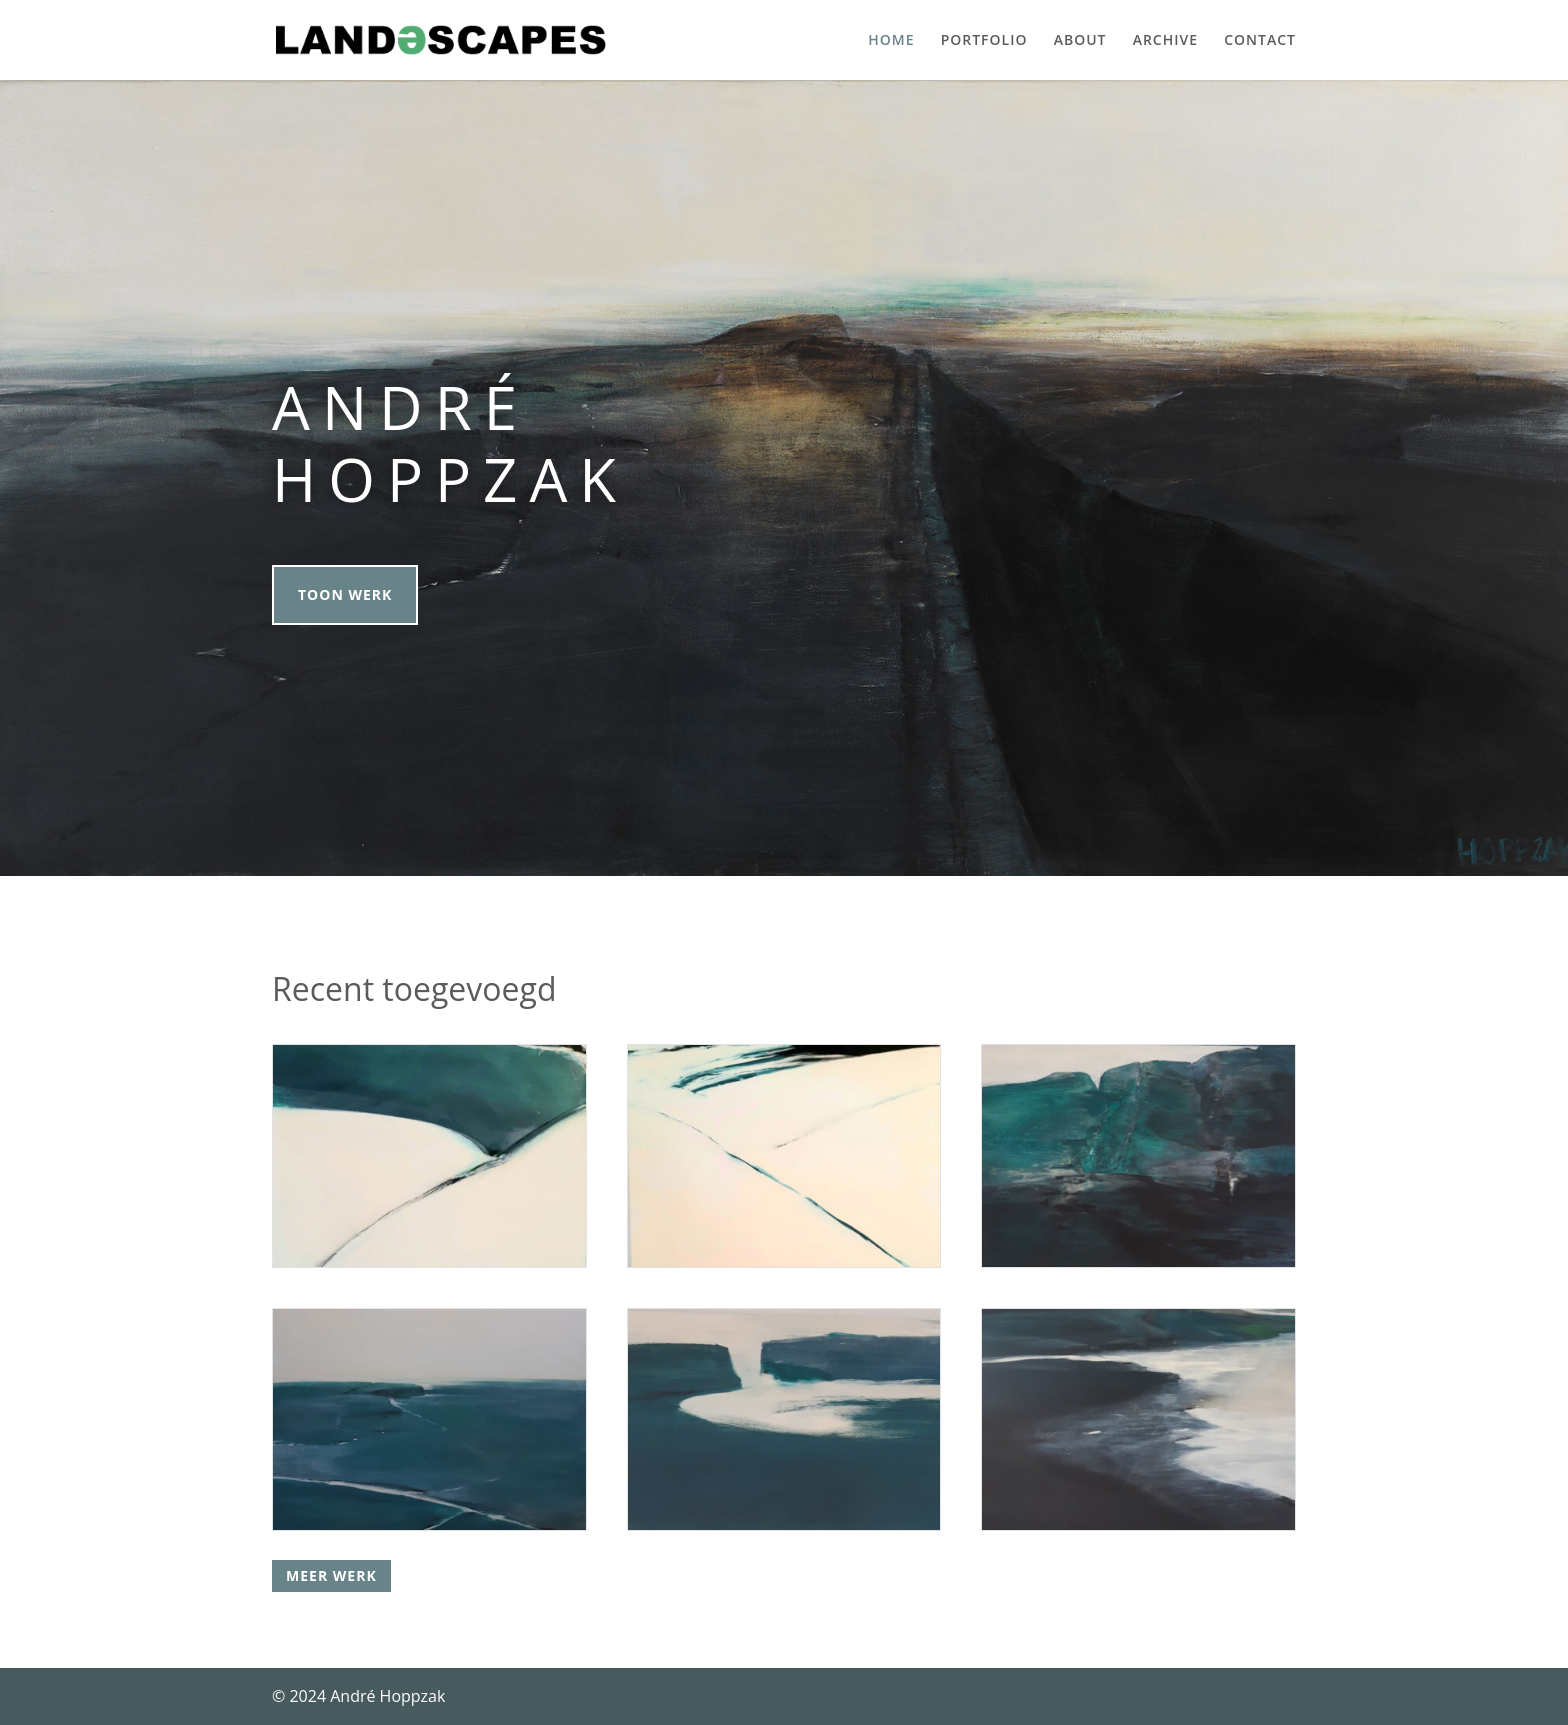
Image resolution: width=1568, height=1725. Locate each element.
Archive (1165, 41)
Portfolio (984, 41)
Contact (1260, 41)
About (1080, 41)
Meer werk (331, 1575)
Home (891, 41)
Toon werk (345, 594)
